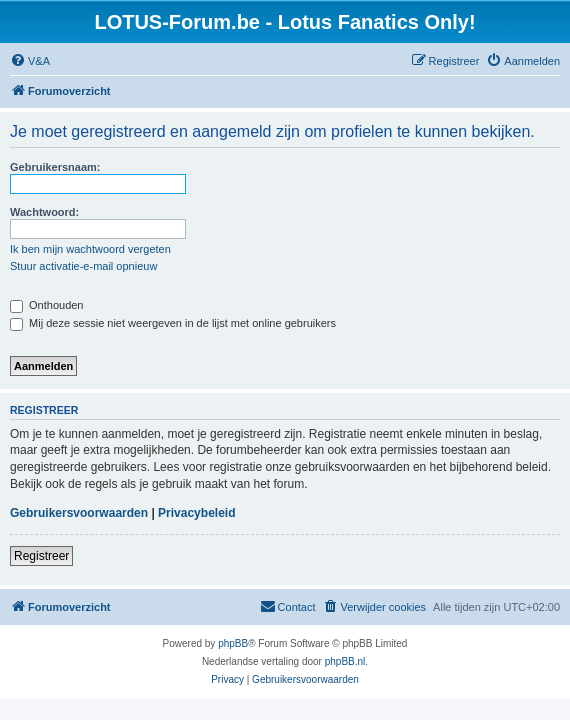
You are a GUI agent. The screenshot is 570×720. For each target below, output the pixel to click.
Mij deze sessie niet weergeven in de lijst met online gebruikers (173, 323)
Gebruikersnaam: (55, 167)
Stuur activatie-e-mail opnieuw (83, 266)
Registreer (41, 556)
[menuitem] (30, 61)
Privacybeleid (196, 513)
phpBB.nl (345, 661)
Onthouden (47, 305)
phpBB (233, 643)
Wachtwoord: (44, 212)
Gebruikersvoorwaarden (79, 513)
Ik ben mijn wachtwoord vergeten (90, 249)
